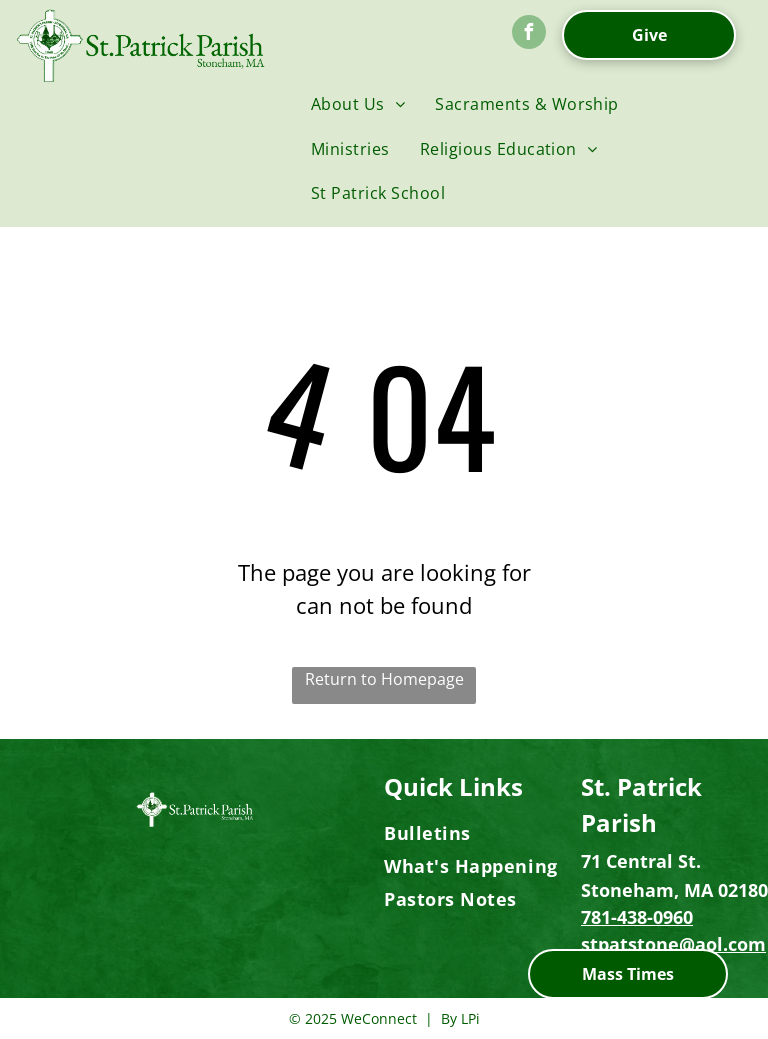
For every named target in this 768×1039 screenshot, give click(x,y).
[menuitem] (358, 104)
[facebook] (529, 34)
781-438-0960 (637, 917)
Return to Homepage (384, 679)
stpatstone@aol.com (673, 944)
